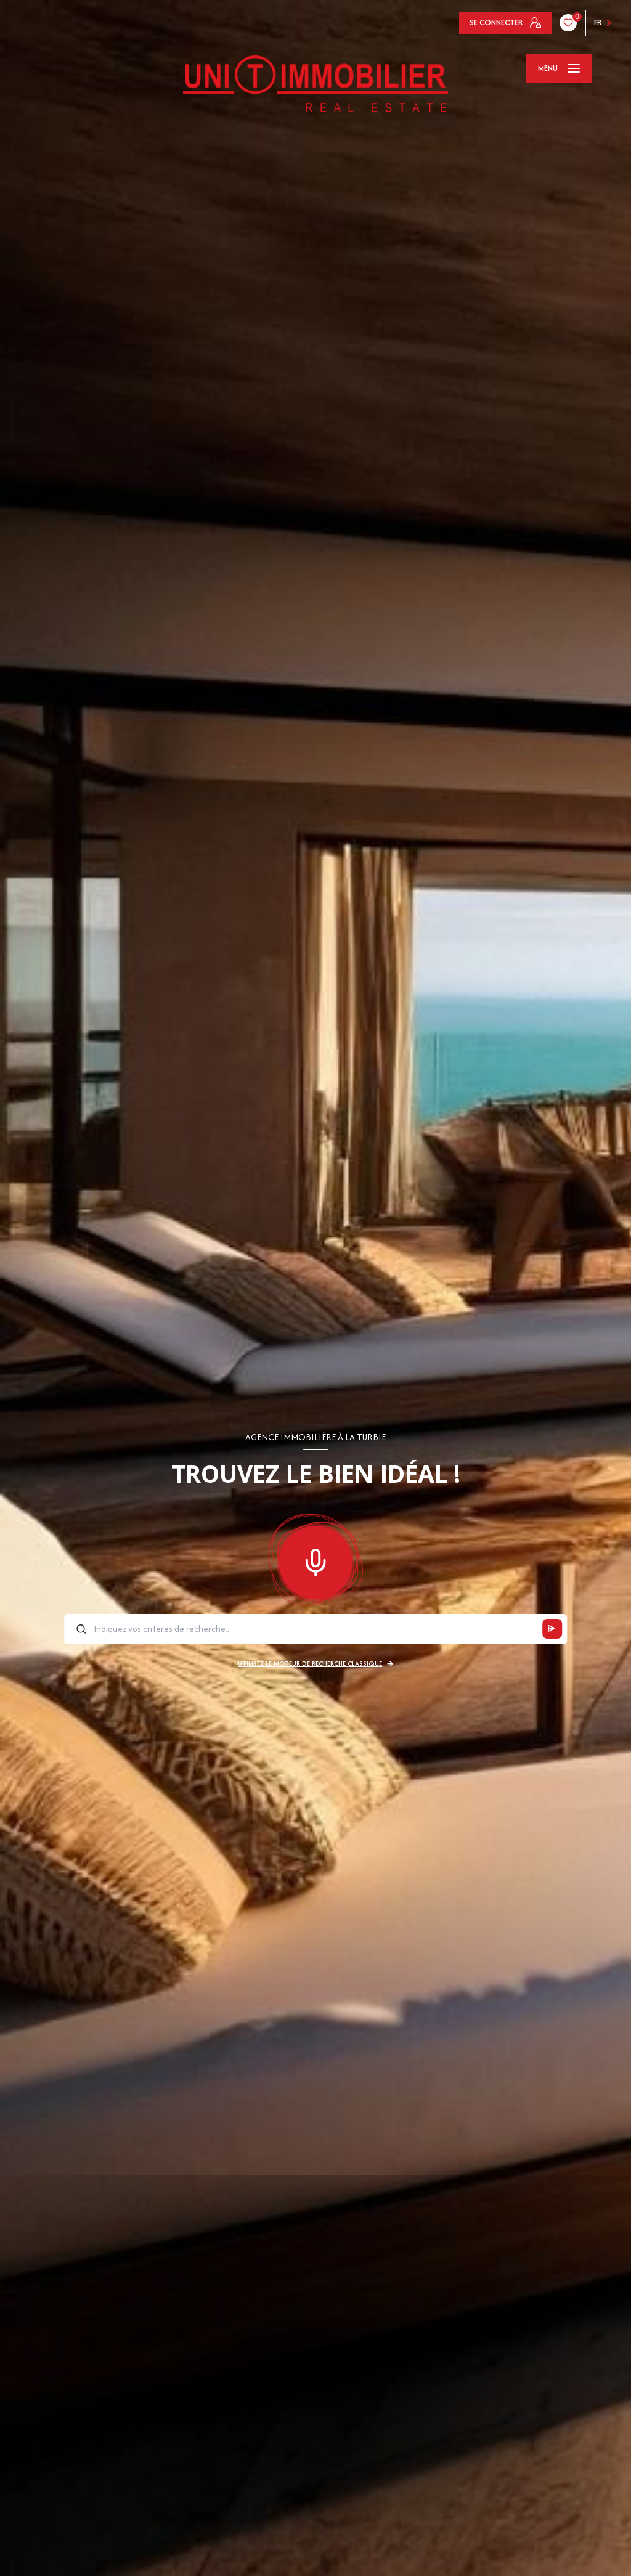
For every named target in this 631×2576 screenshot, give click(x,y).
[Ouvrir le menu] (559, 68)
